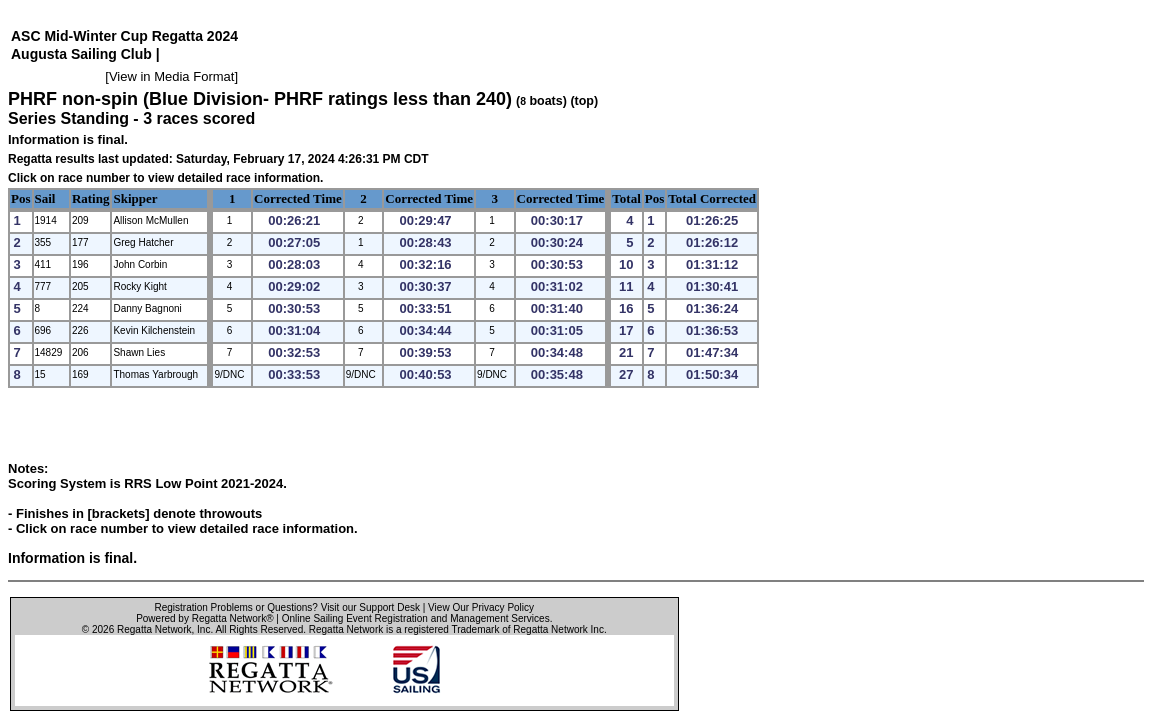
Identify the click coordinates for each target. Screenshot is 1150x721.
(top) (584, 101)
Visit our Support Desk (370, 607)
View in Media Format (171, 76)
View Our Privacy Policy (481, 607)
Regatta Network (154, 629)
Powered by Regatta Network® (204, 618)
